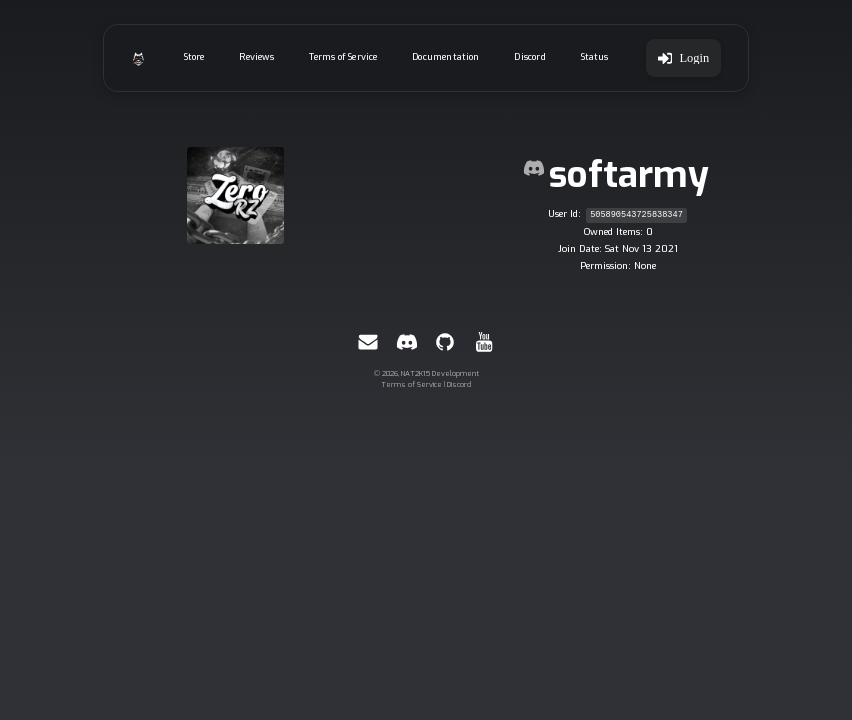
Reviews (256, 57)
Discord (529, 57)
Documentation (445, 57)
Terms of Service (343, 57)
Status (595, 57)
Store (194, 57)
